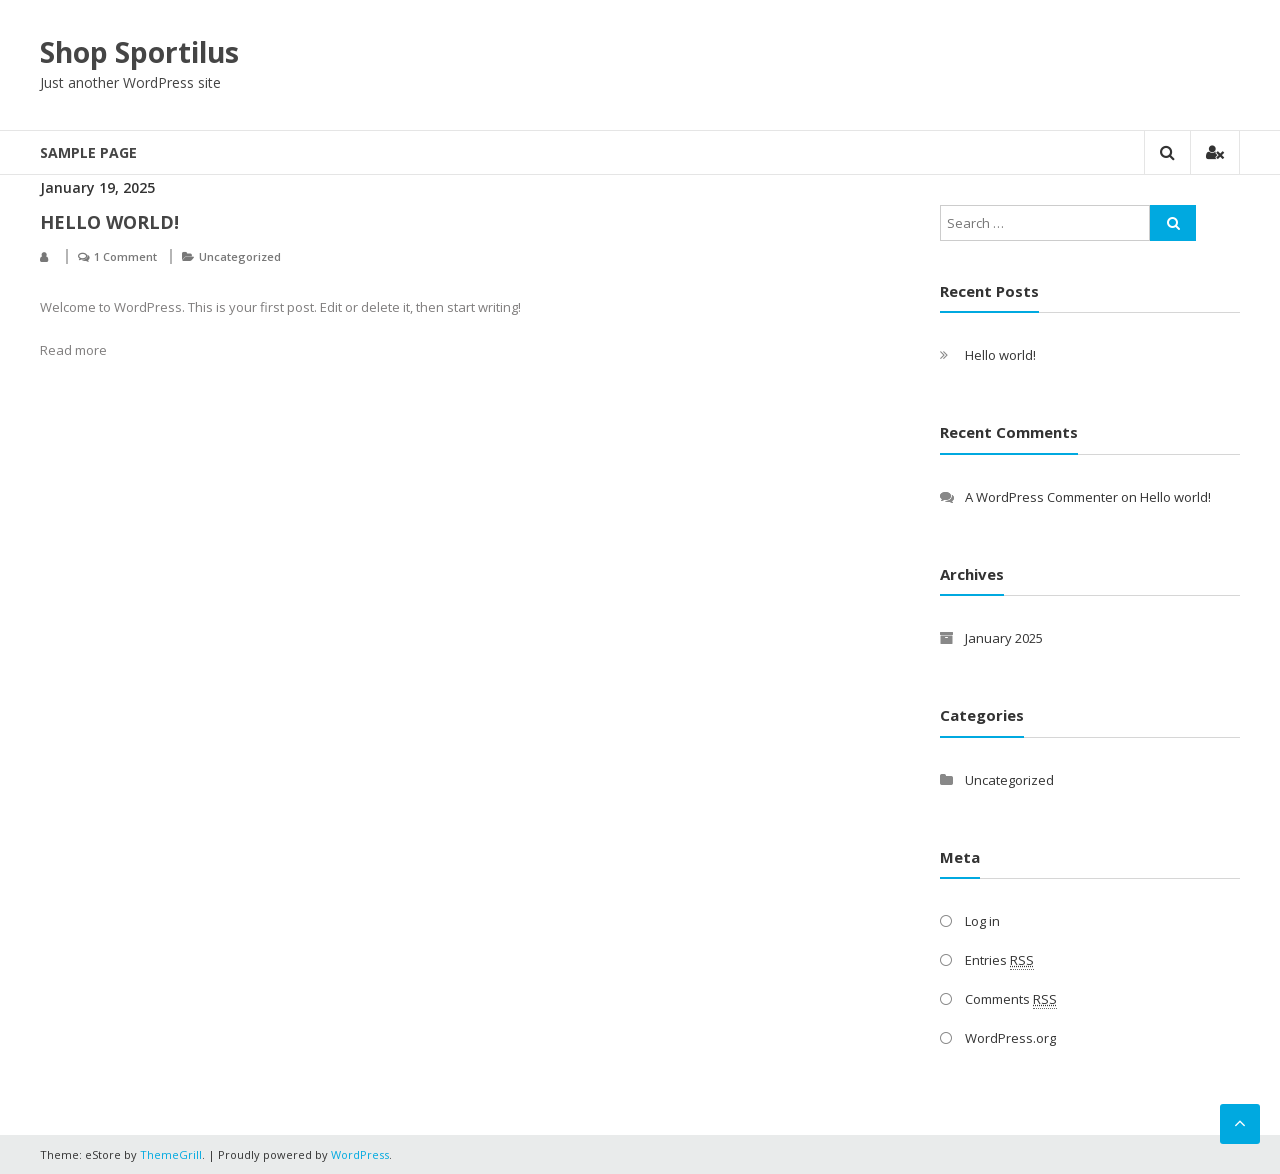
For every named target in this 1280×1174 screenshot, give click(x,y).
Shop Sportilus (139, 52)
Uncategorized (240, 256)
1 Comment (125, 256)
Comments (1011, 999)
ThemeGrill (171, 1154)
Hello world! (109, 222)
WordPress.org (1010, 1038)
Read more (73, 350)
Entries (999, 960)
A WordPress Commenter (1041, 497)
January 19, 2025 (97, 187)
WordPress (360, 1154)
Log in (982, 921)
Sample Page (88, 152)
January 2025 (1004, 638)
